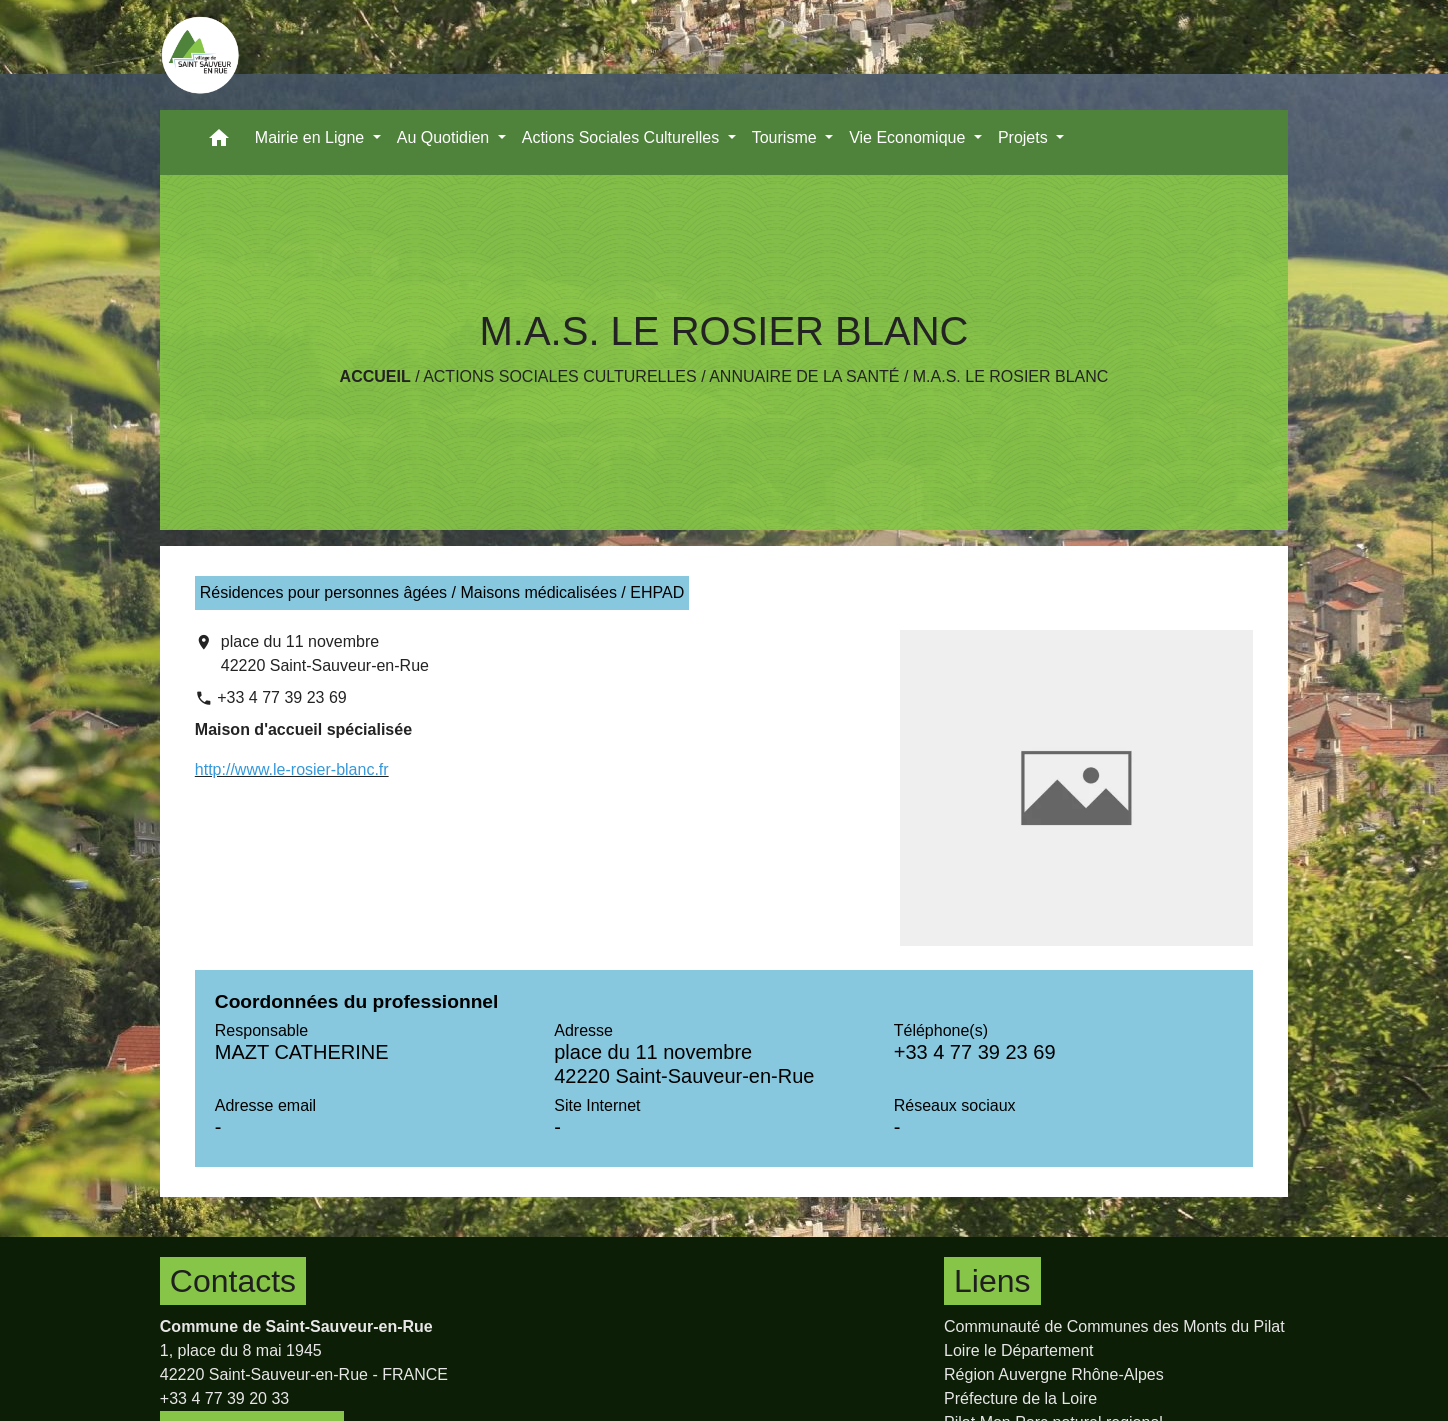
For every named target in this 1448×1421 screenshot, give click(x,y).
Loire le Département (1018, 1350)
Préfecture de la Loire (1020, 1398)
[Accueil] (200, 55)
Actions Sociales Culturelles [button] (623, 137)
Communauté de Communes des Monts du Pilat (1114, 1326)
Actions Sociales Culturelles (560, 376)
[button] (219, 142)
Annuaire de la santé (804, 376)
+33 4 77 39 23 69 (281, 697)
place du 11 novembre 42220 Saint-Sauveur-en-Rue (325, 653)
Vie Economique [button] (909, 137)
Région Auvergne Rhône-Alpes (1054, 1374)
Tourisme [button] (786, 137)
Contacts (233, 1281)
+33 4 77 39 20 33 (224, 1398)
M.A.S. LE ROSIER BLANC (1011, 376)
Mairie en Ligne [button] (312, 137)
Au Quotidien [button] (445, 137)
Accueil (375, 376)
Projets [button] (1025, 137)
